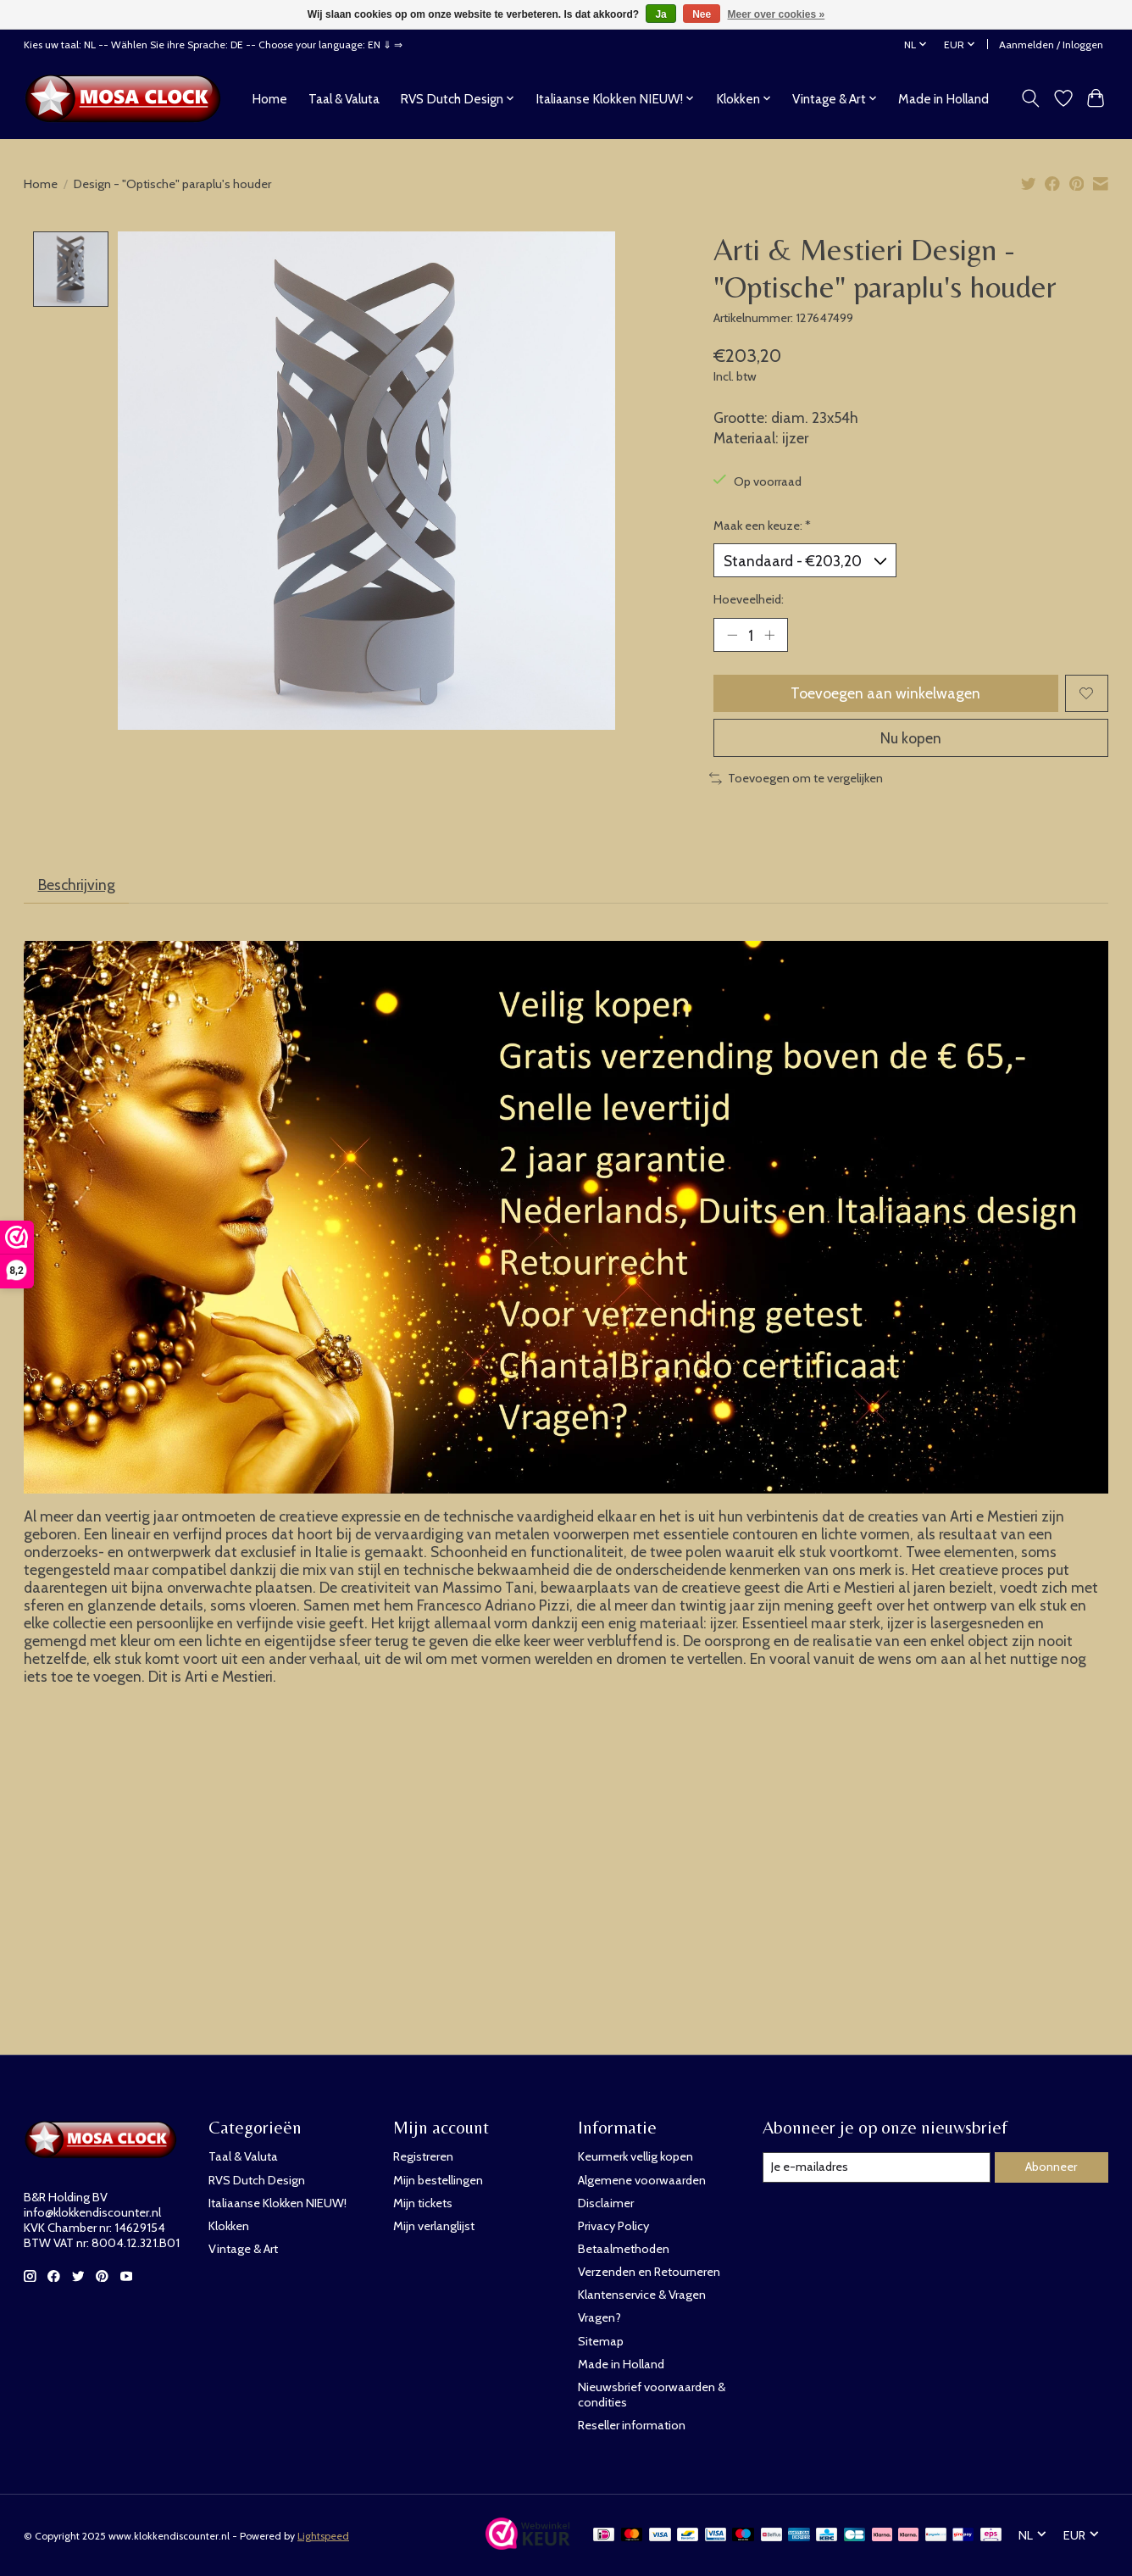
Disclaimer (606, 2203)
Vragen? (599, 2317)
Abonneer (1051, 2166)
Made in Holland (943, 99)
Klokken (228, 2226)
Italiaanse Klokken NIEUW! (277, 2203)
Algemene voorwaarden (642, 2180)
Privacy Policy (613, 2226)
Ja (660, 14)
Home (269, 99)
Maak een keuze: (762, 525)
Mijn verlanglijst (433, 2226)
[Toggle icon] (1030, 98)
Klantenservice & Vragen (642, 2294)
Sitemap (601, 2341)
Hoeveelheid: (748, 599)
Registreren (423, 2156)
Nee (701, 14)
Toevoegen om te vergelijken (796, 778)
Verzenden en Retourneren (649, 2271)
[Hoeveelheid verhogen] (769, 635)
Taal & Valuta (344, 99)
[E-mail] (876, 2167)
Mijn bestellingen (438, 2180)
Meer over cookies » (776, 14)
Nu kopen (910, 738)
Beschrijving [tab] (76, 884)
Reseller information (631, 2425)
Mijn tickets (422, 2203)
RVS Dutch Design (256, 2180)
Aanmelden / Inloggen (1051, 44)
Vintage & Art (243, 2248)
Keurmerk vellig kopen (635, 2156)
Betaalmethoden (623, 2248)
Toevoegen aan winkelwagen (885, 693)
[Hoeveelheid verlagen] (732, 635)
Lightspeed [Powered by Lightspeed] (323, 2535)
